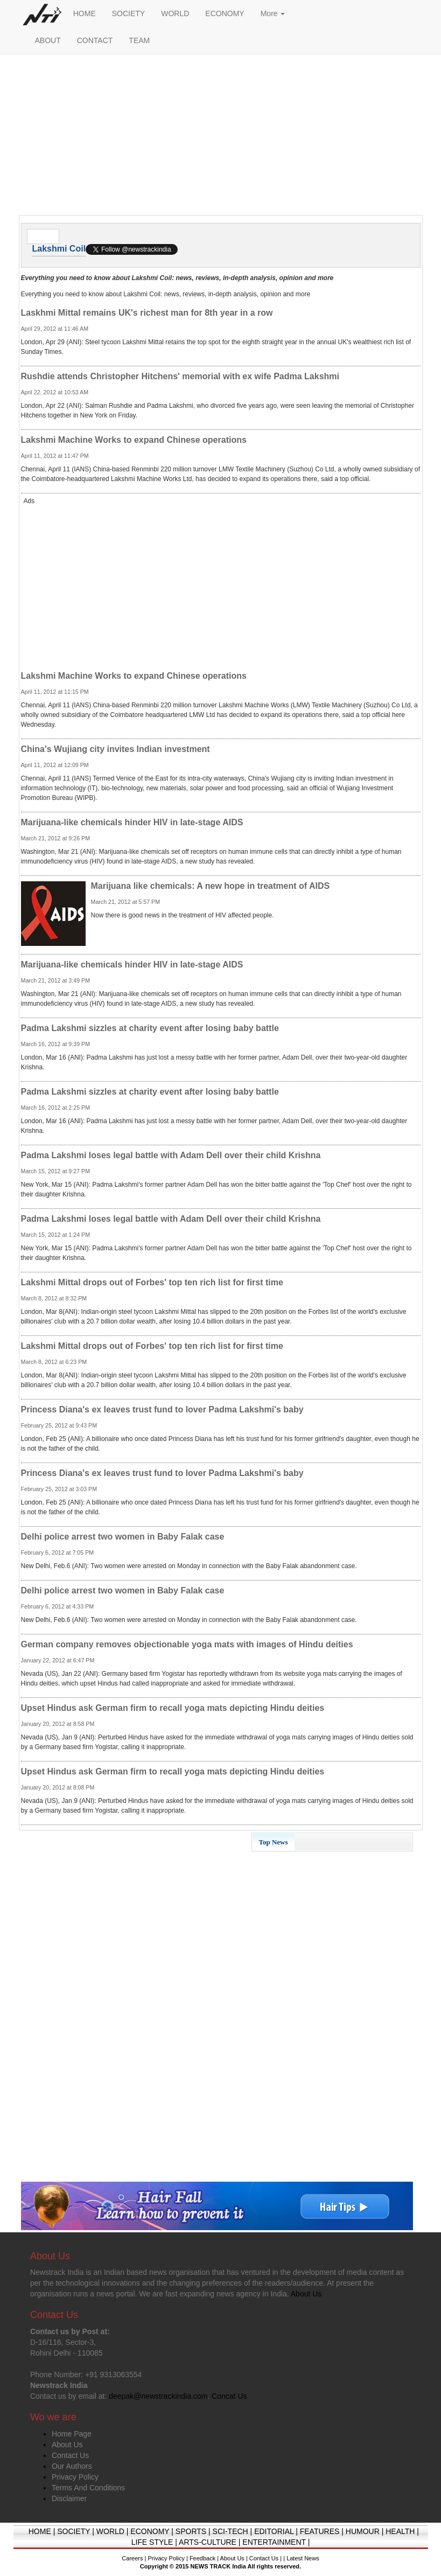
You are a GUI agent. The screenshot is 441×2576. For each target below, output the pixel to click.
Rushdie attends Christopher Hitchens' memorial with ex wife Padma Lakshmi (180, 376)
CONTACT (95, 40)
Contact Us (70, 2455)
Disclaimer (69, 2498)
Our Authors (72, 2466)
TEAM (139, 40)
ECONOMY (224, 13)
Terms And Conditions (88, 2487)
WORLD (175, 13)
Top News (273, 1842)
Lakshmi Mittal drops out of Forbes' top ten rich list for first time (152, 1282)
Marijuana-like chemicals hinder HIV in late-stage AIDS (132, 822)
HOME (84, 13)
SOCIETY (128, 13)
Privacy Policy (75, 2477)
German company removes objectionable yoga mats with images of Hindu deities (187, 1644)
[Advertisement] (221, 137)
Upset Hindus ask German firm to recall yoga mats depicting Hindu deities (173, 1707)
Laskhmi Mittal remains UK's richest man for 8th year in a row (147, 312)
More (273, 13)
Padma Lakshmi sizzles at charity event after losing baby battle (150, 1028)
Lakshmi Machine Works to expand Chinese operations (134, 439)
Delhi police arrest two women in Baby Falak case (123, 1536)
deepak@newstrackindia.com (158, 2396)
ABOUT (48, 40)
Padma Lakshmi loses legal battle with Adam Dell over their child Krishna (171, 1155)
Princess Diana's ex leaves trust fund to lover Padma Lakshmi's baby (162, 1409)
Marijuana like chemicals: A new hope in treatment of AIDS (210, 885)
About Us (67, 2444)
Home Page (72, 2433)
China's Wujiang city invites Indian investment (115, 749)
